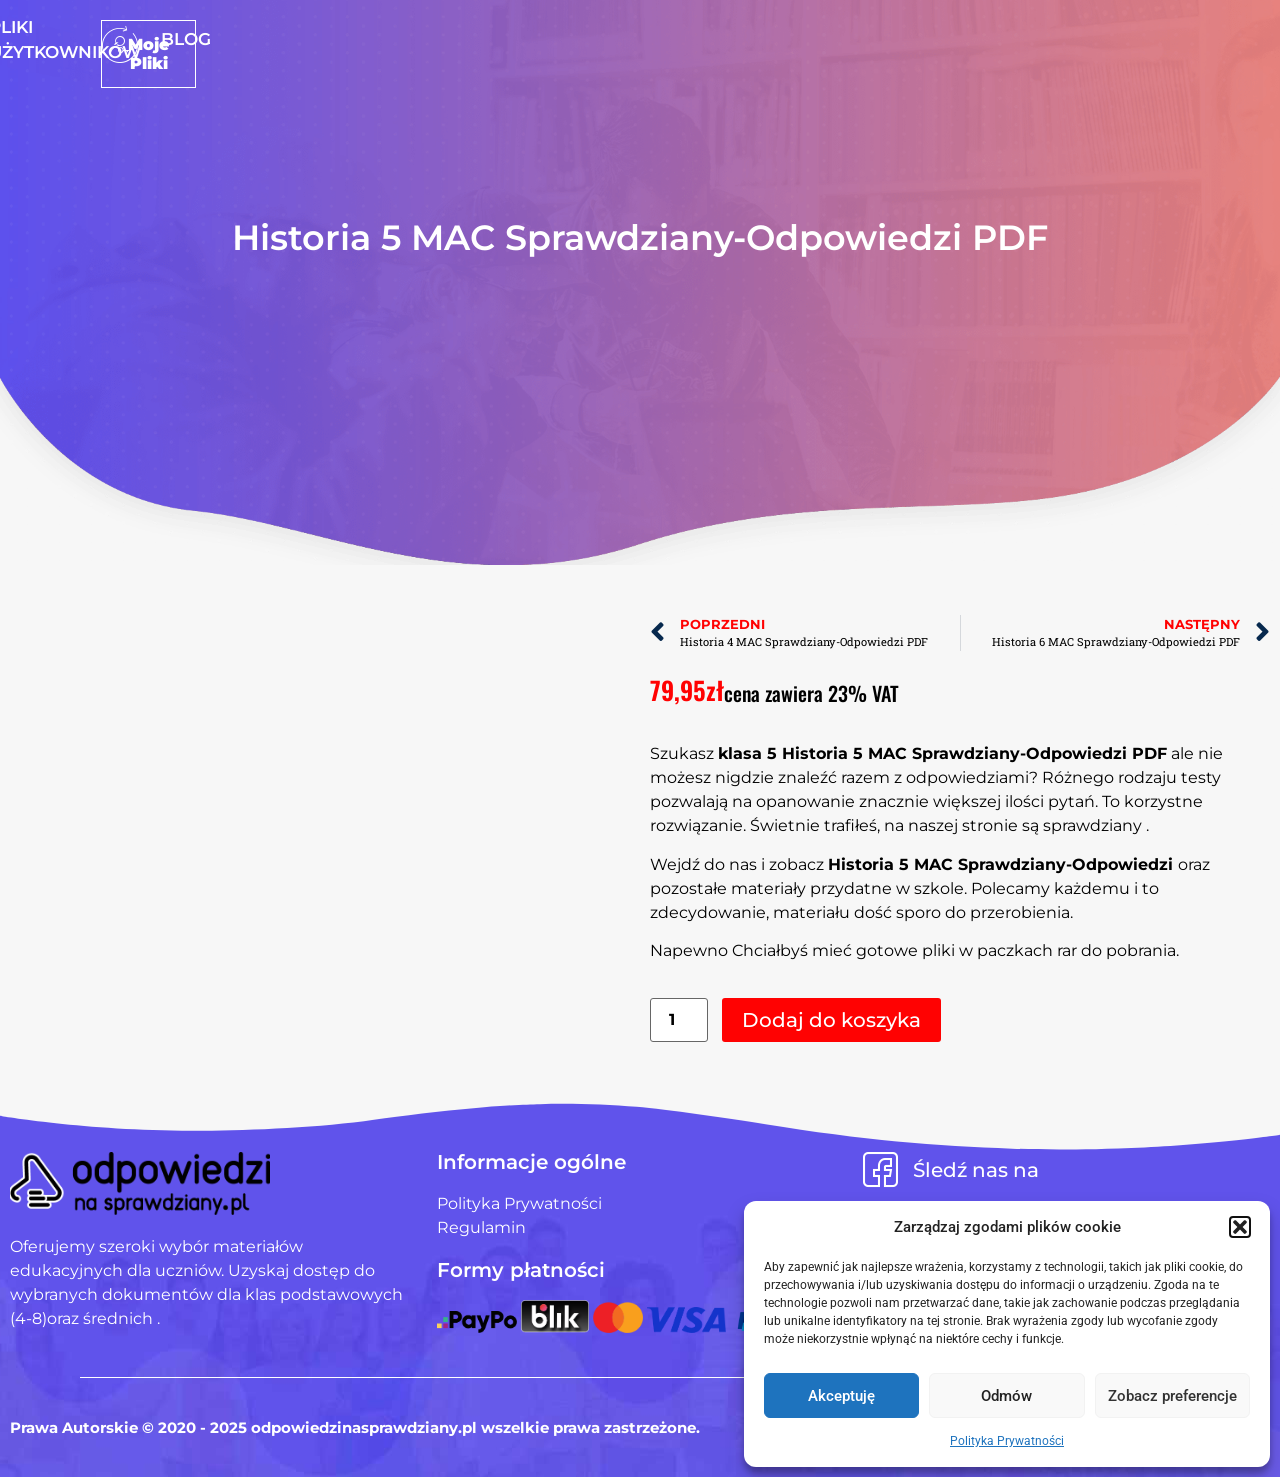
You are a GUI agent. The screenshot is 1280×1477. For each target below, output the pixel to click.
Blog (818, 39)
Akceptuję (841, 1396)
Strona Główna (471, 39)
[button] (1240, 1227)
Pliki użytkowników (672, 39)
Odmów (1006, 1396)
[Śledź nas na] (880, 1169)
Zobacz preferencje (1172, 1396)
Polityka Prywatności (1007, 1441)
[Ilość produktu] (679, 1020)
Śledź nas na (976, 1170)
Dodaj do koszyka (831, 1020)
